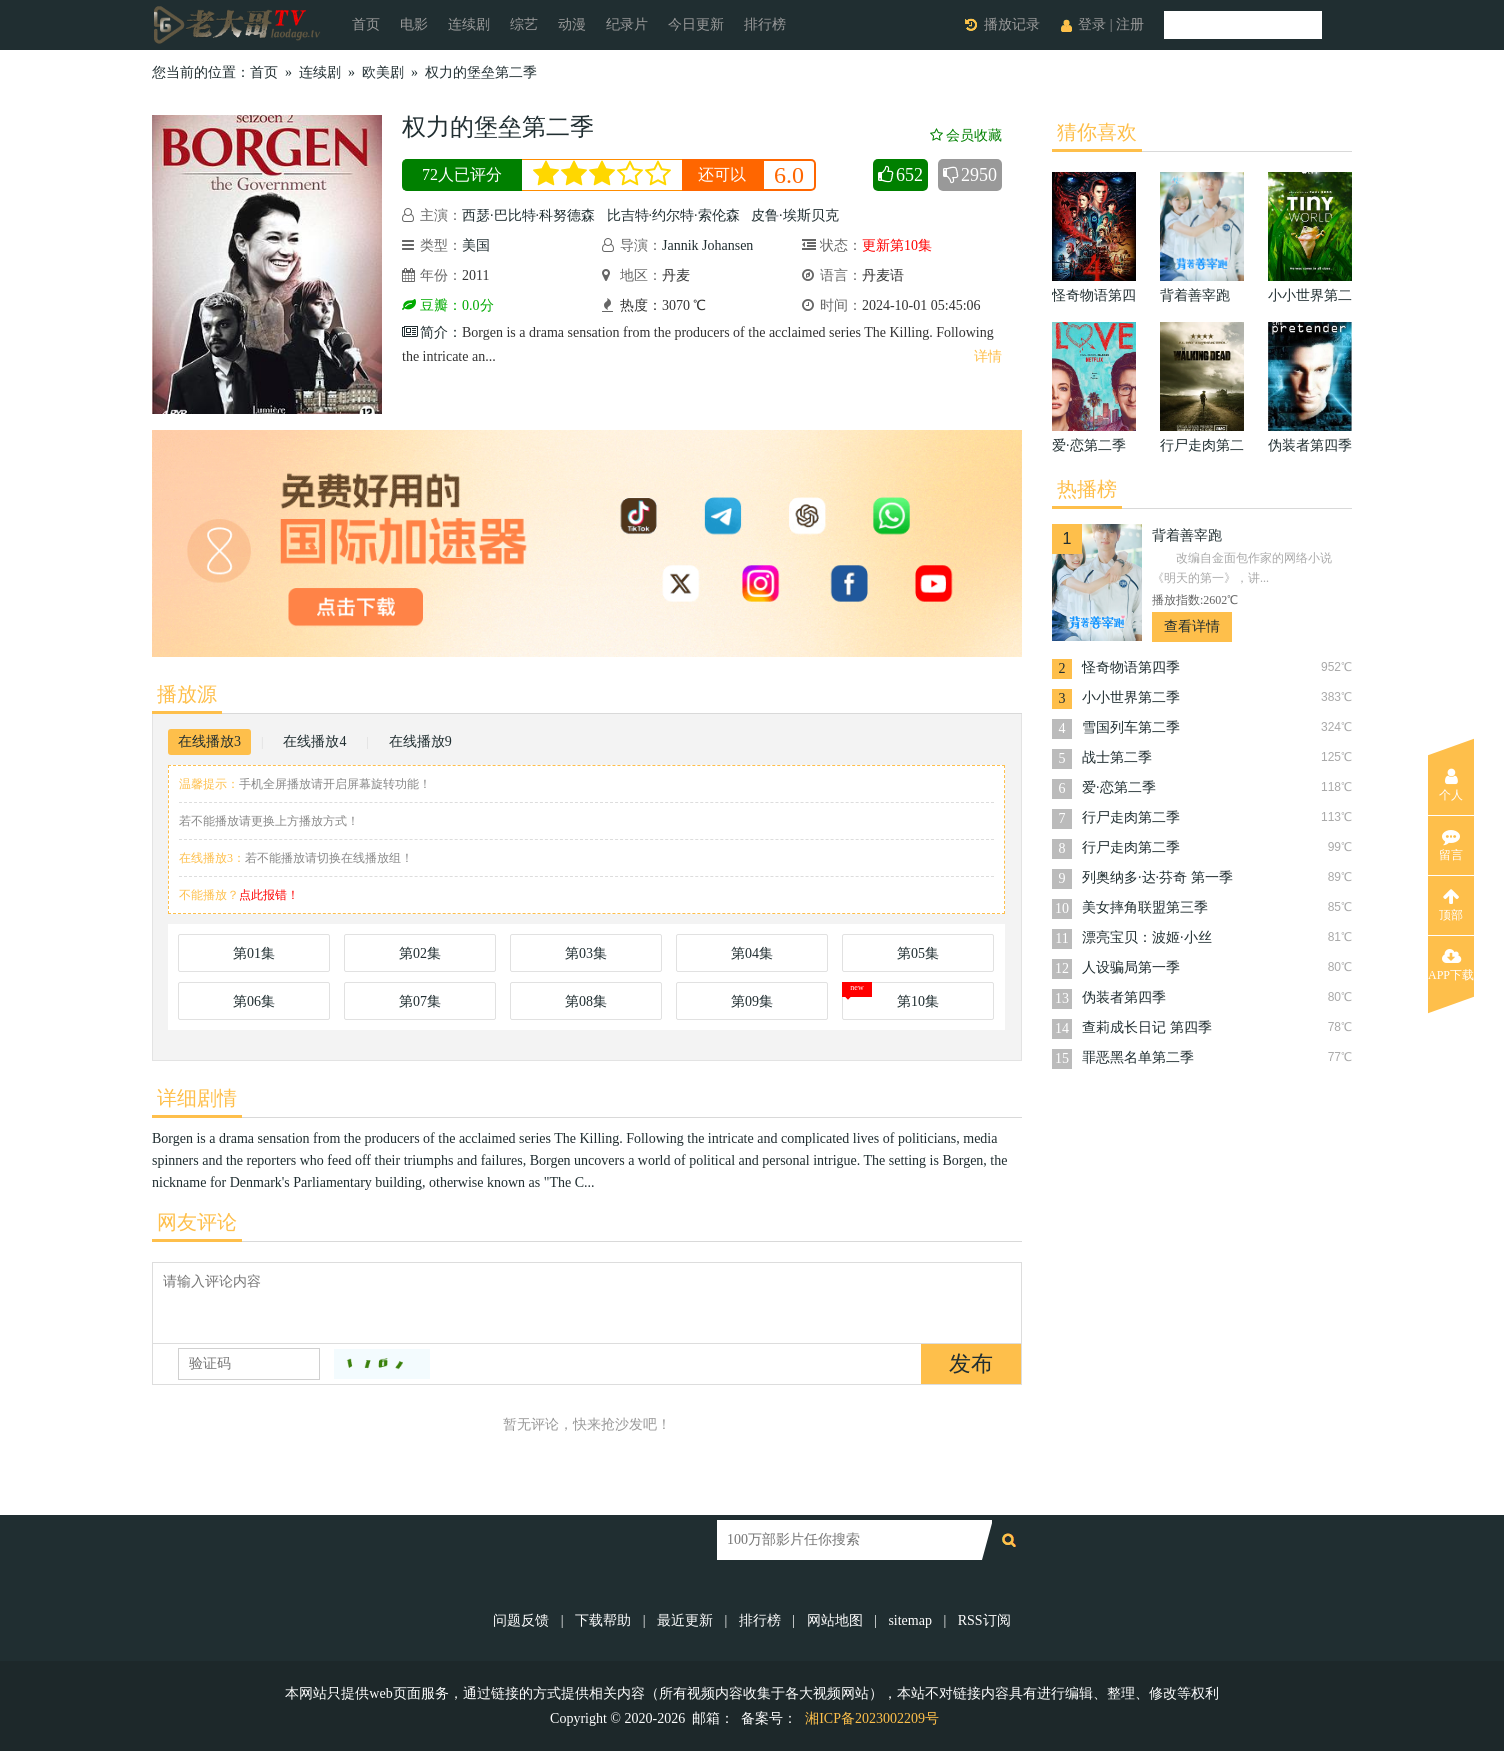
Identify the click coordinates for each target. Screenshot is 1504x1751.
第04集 (752, 953)
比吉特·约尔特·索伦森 (673, 215)
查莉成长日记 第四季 (1147, 1027)
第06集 (254, 1001)
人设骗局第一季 (1131, 967)
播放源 (187, 694)
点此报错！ (269, 895)
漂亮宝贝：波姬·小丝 (1147, 937)
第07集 (420, 1001)
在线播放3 (209, 741)
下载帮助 (603, 1620)
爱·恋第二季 (1119, 787)
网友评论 (197, 1222)
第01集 (254, 953)
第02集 (420, 953)
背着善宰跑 (1187, 535)
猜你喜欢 (1097, 132)
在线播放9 (420, 741)
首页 (366, 24)
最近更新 (685, 1620)
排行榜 (765, 24)
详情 (988, 356)
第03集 (586, 953)
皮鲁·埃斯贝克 (795, 215)
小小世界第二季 (1131, 697)
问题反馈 (523, 1620)
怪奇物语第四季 (1131, 667)
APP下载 (1451, 965)
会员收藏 (966, 135)
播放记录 (1012, 24)
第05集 (918, 953)
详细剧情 (197, 1098)
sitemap (910, 1620)
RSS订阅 (984, 1620)
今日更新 (696, 24)
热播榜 (1087, 489)
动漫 (572, 24)
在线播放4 (314, 741)
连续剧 (469, 24)
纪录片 (627, 24)
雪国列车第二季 (1131, 727)
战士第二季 (1117, 757)
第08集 (586, 1001)
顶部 (1451, 905)
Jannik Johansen (707, 245)
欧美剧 (383, 72)
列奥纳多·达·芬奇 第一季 (1157, 877)
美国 (476, 245)
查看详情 (1192, 626)
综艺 (524, 24)
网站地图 (835, 1620)
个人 (1451, 785)
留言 (1451, 845)
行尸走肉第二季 (1131, 817)
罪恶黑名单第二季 (1138, 1057)
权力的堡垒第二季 (481, 72)
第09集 (752, 1001)
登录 (1092, 24)
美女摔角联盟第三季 (1145, 907)
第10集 (918, 1001)
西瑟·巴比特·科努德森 (528, 215)
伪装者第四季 (1124, 997)
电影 (414, 24)
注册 (1130, 24)
